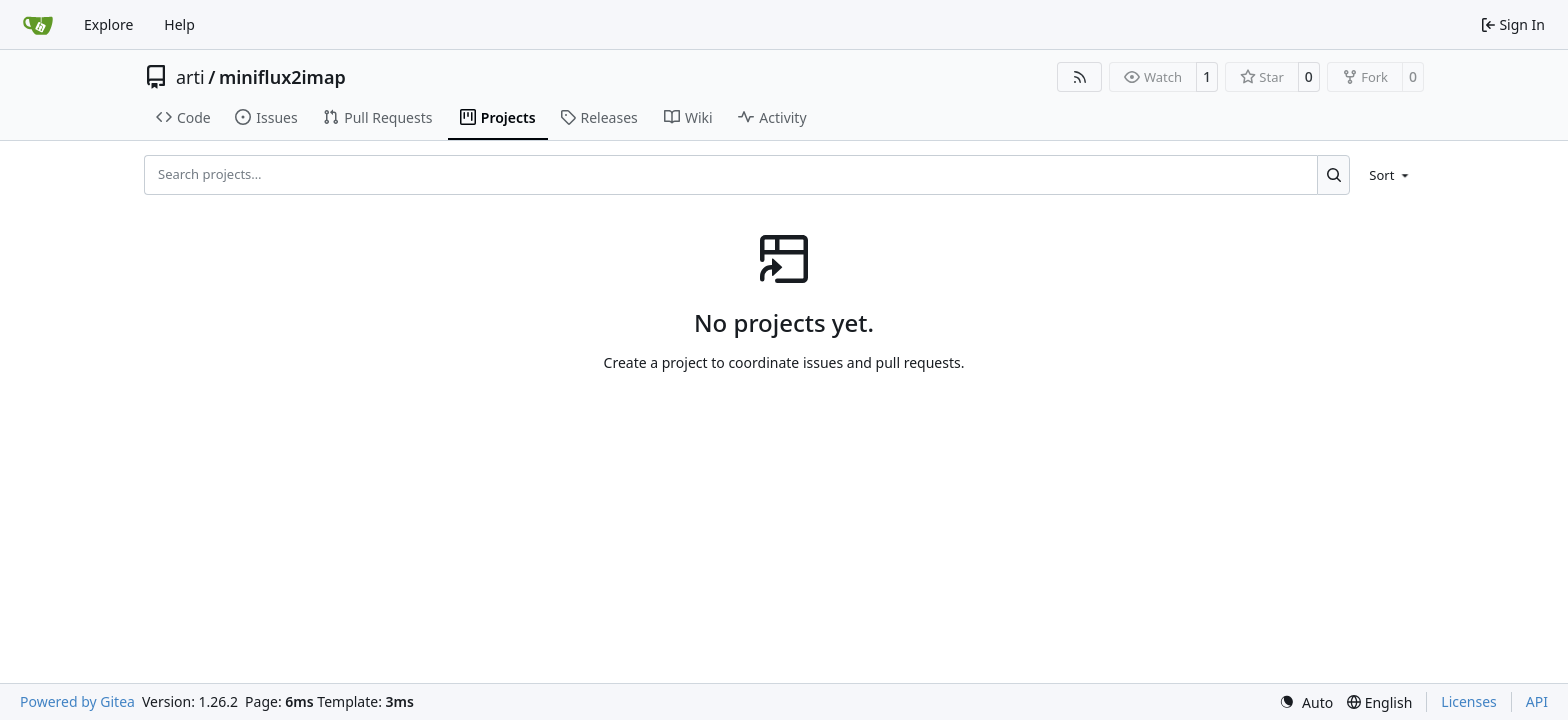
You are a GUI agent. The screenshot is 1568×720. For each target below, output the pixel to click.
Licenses (1469, 701)
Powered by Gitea (77, 701)
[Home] (38, 25)
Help (179, 24)
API (1537, 701)
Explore (108, 24)
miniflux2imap (282, 77)
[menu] (1390, 175)
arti (190, 77)
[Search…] (1333, 175)
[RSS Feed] (1080, 77)
